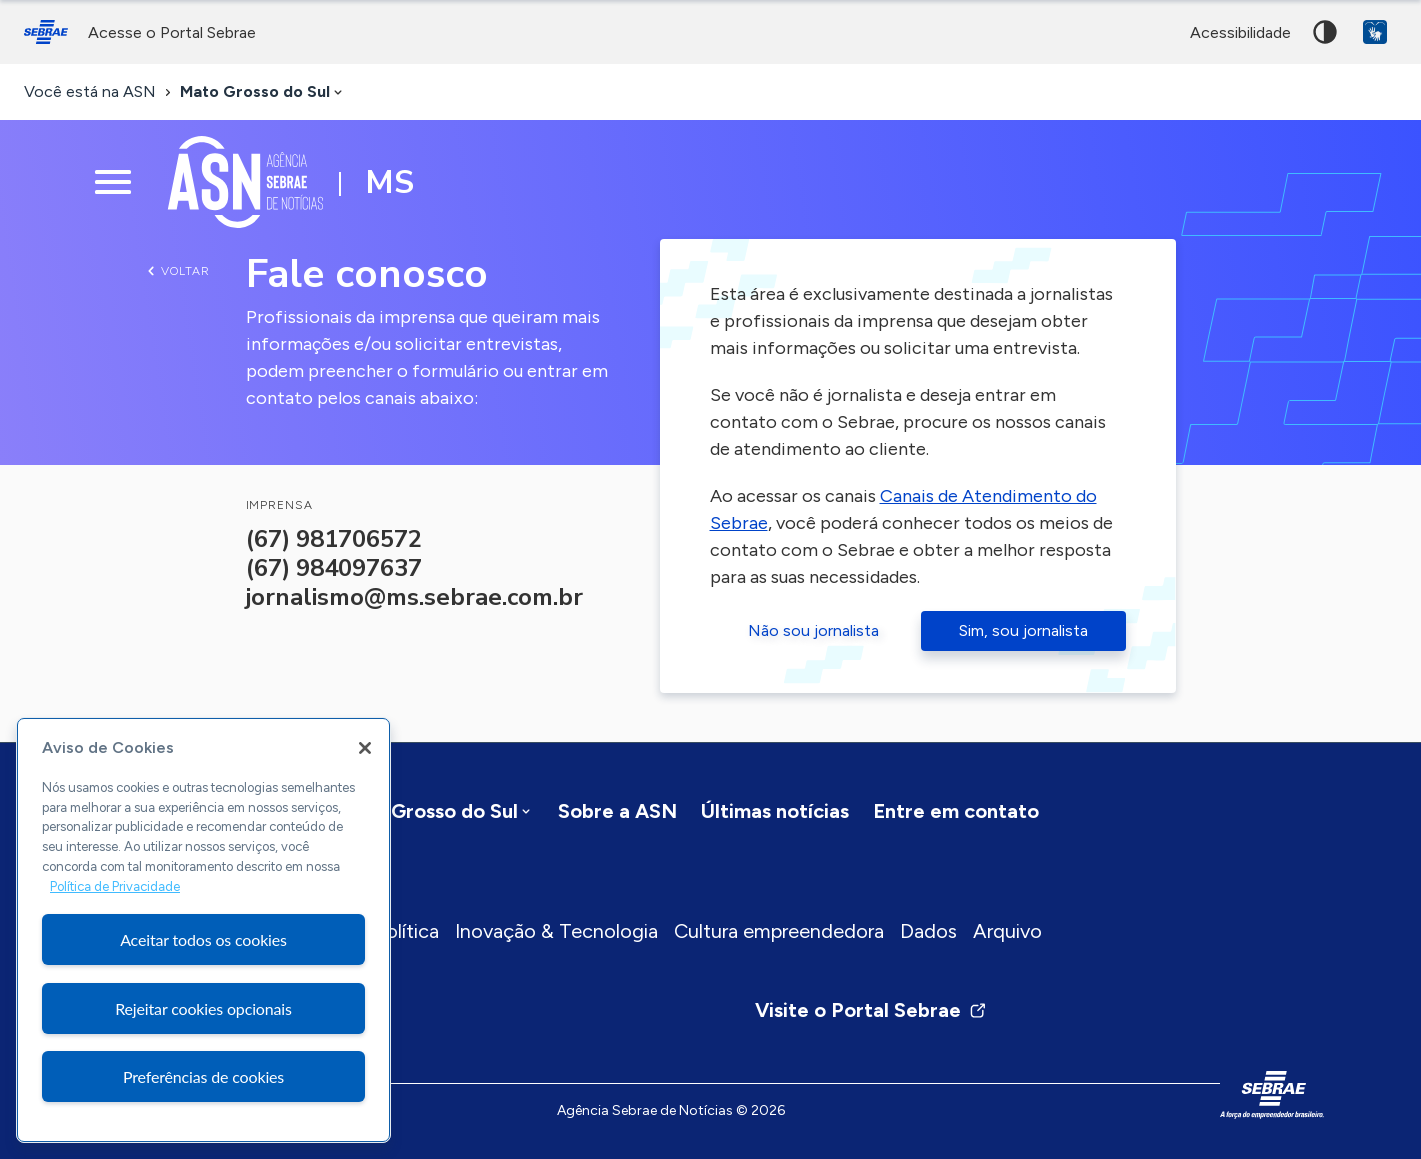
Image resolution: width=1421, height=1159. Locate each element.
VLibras (1375, 32)
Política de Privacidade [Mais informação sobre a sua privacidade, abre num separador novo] (115, 886)
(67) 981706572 (334, 539)
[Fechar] (365, 748)
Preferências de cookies (203, 1076)
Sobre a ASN (617, 811)
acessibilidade (1240, 32)
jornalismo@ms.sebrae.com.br (414, 597)
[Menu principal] (113, 182)
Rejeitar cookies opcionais (203, 1008)
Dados (928, 931)
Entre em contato (956, 811)
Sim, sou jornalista (1023, 630)
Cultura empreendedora (779, 931)
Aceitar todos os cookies (203, 939)
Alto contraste (1325, 32)
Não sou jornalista (813, 630)
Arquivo (1007, 931)
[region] (203, 930)
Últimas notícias (775, 811)
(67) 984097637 (334, 568)
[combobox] (263, 92)
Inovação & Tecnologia (556, 931)
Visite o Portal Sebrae (871, 1010)
